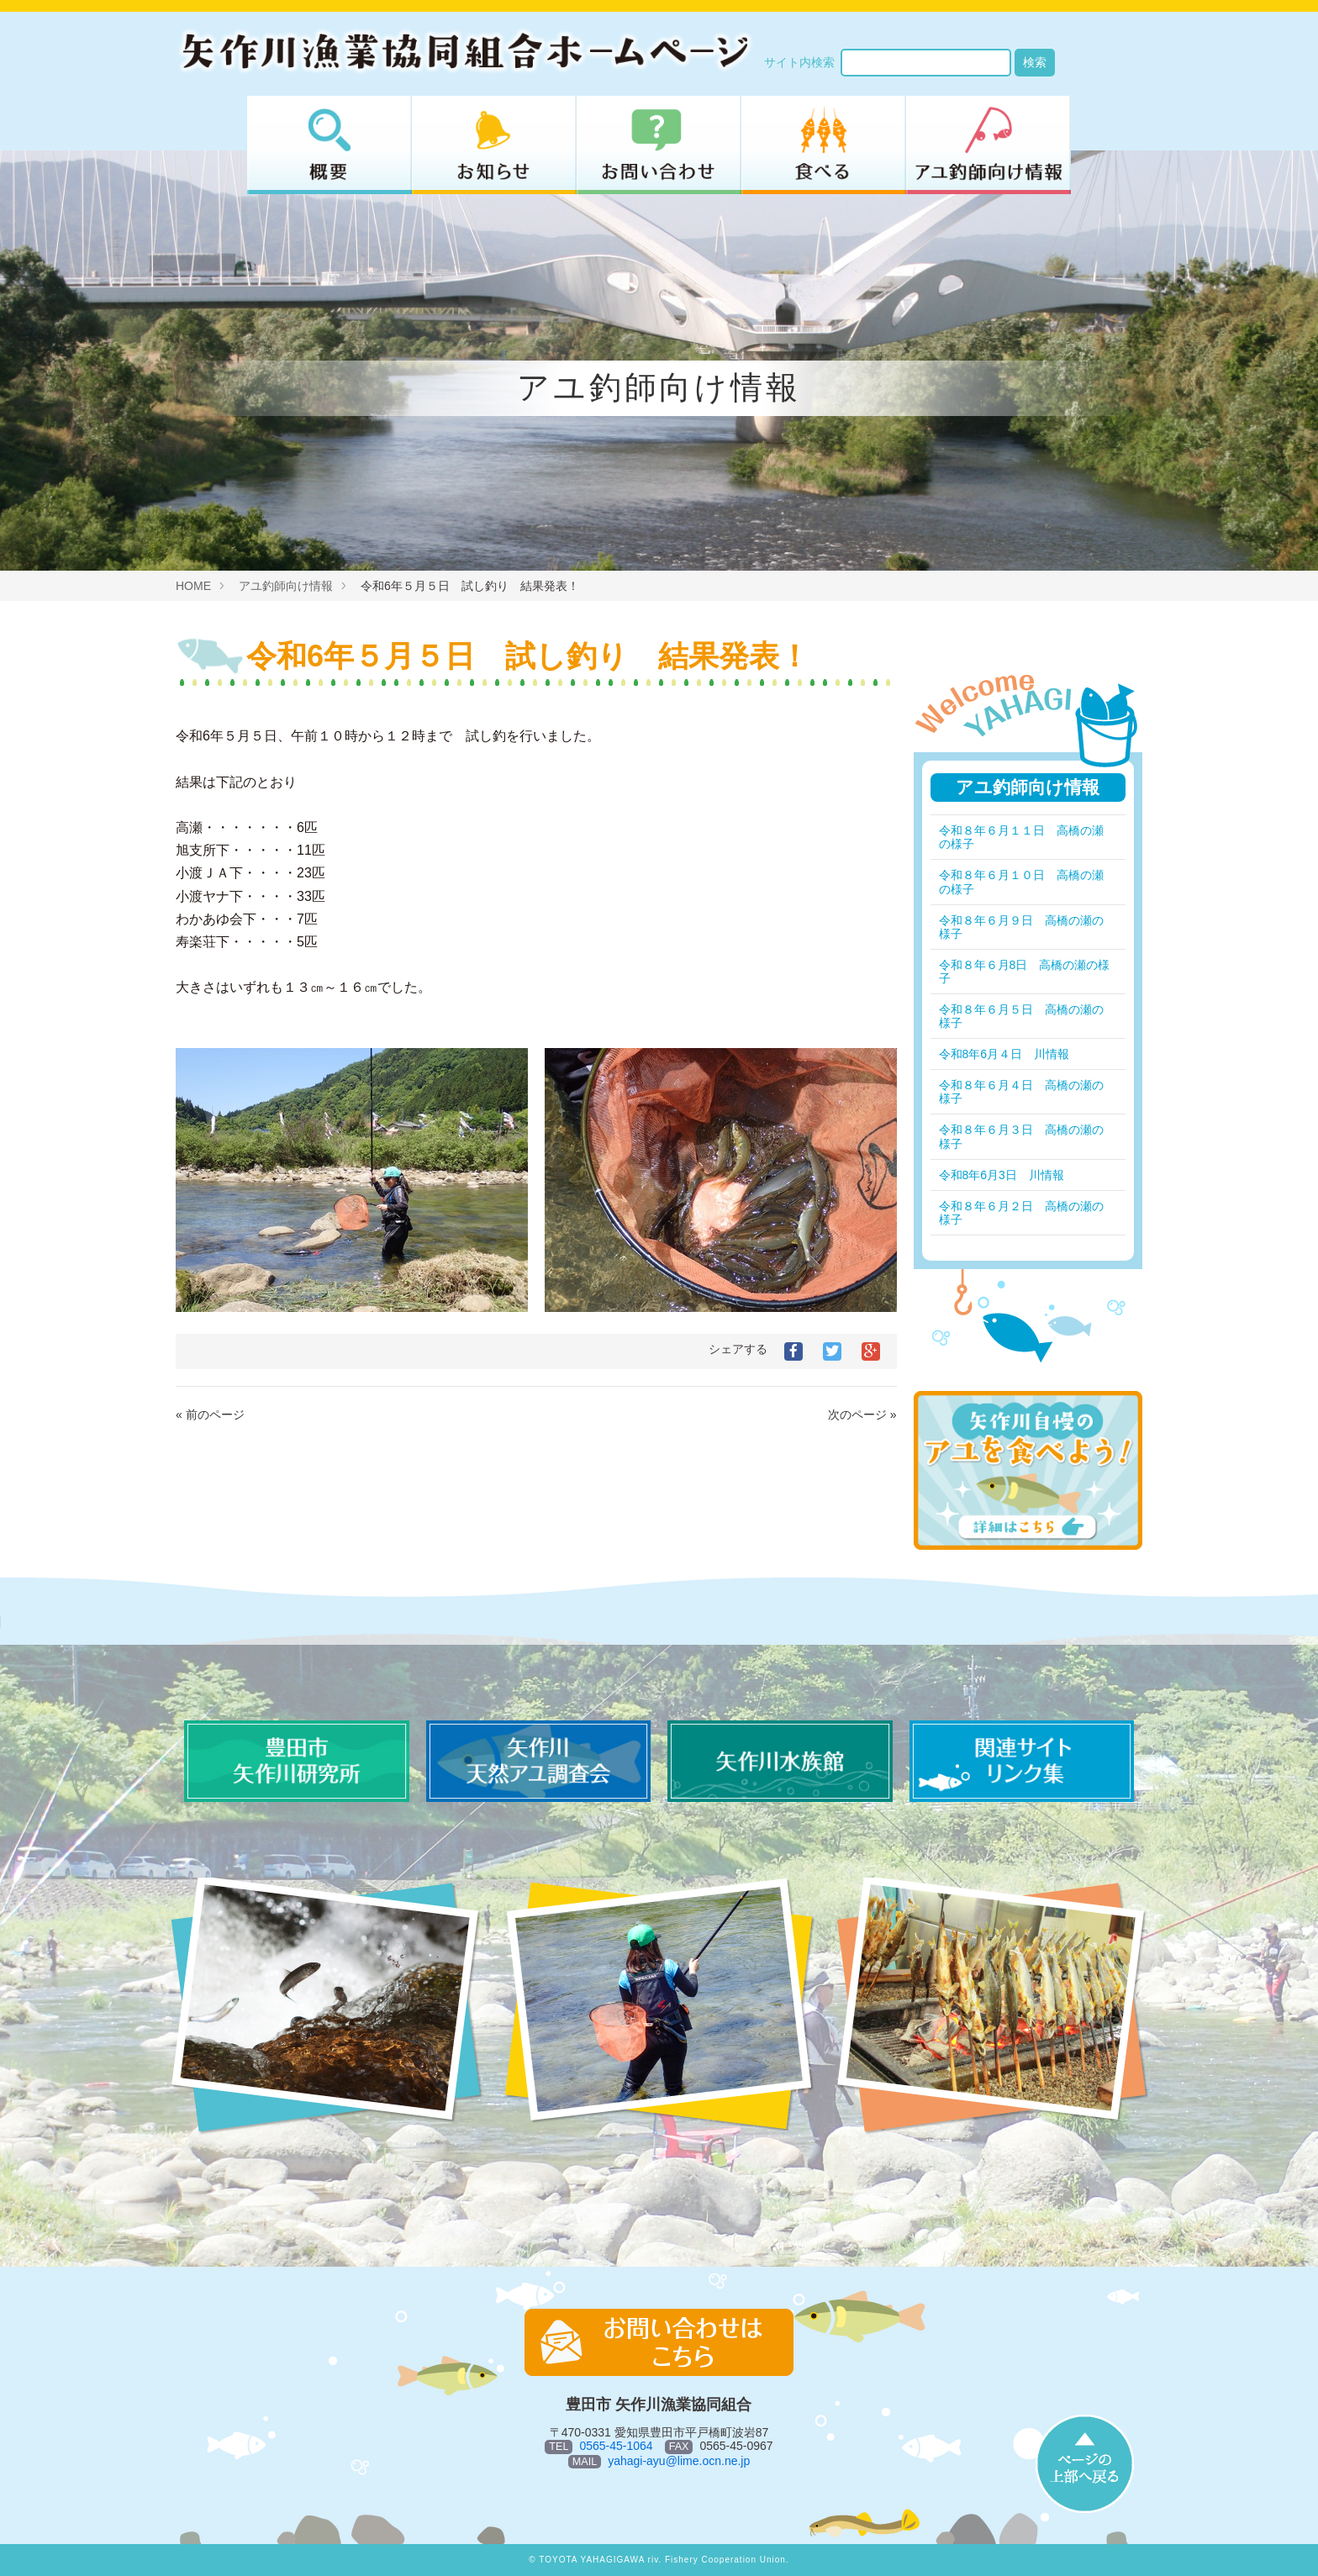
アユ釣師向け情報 (286, 586)
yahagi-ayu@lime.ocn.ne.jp (679, 2461)
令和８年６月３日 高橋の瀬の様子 (1021, 1136)
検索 (1034, 62)
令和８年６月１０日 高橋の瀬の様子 (1021, 881)
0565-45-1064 (615, 2445)
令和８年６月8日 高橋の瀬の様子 (1019, 971)
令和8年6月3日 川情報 (1001, 1175)
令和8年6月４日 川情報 (1004, 1054)
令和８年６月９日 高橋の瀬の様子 (1021, 927)
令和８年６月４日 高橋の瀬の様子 (1021, 1091)
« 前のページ (210, 1414)
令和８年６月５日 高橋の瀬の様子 (1021, 1016)
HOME (193, 586)
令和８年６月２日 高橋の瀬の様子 (1021, 1212)
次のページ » (862, 1414)
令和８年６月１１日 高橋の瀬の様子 (1021, 837)
